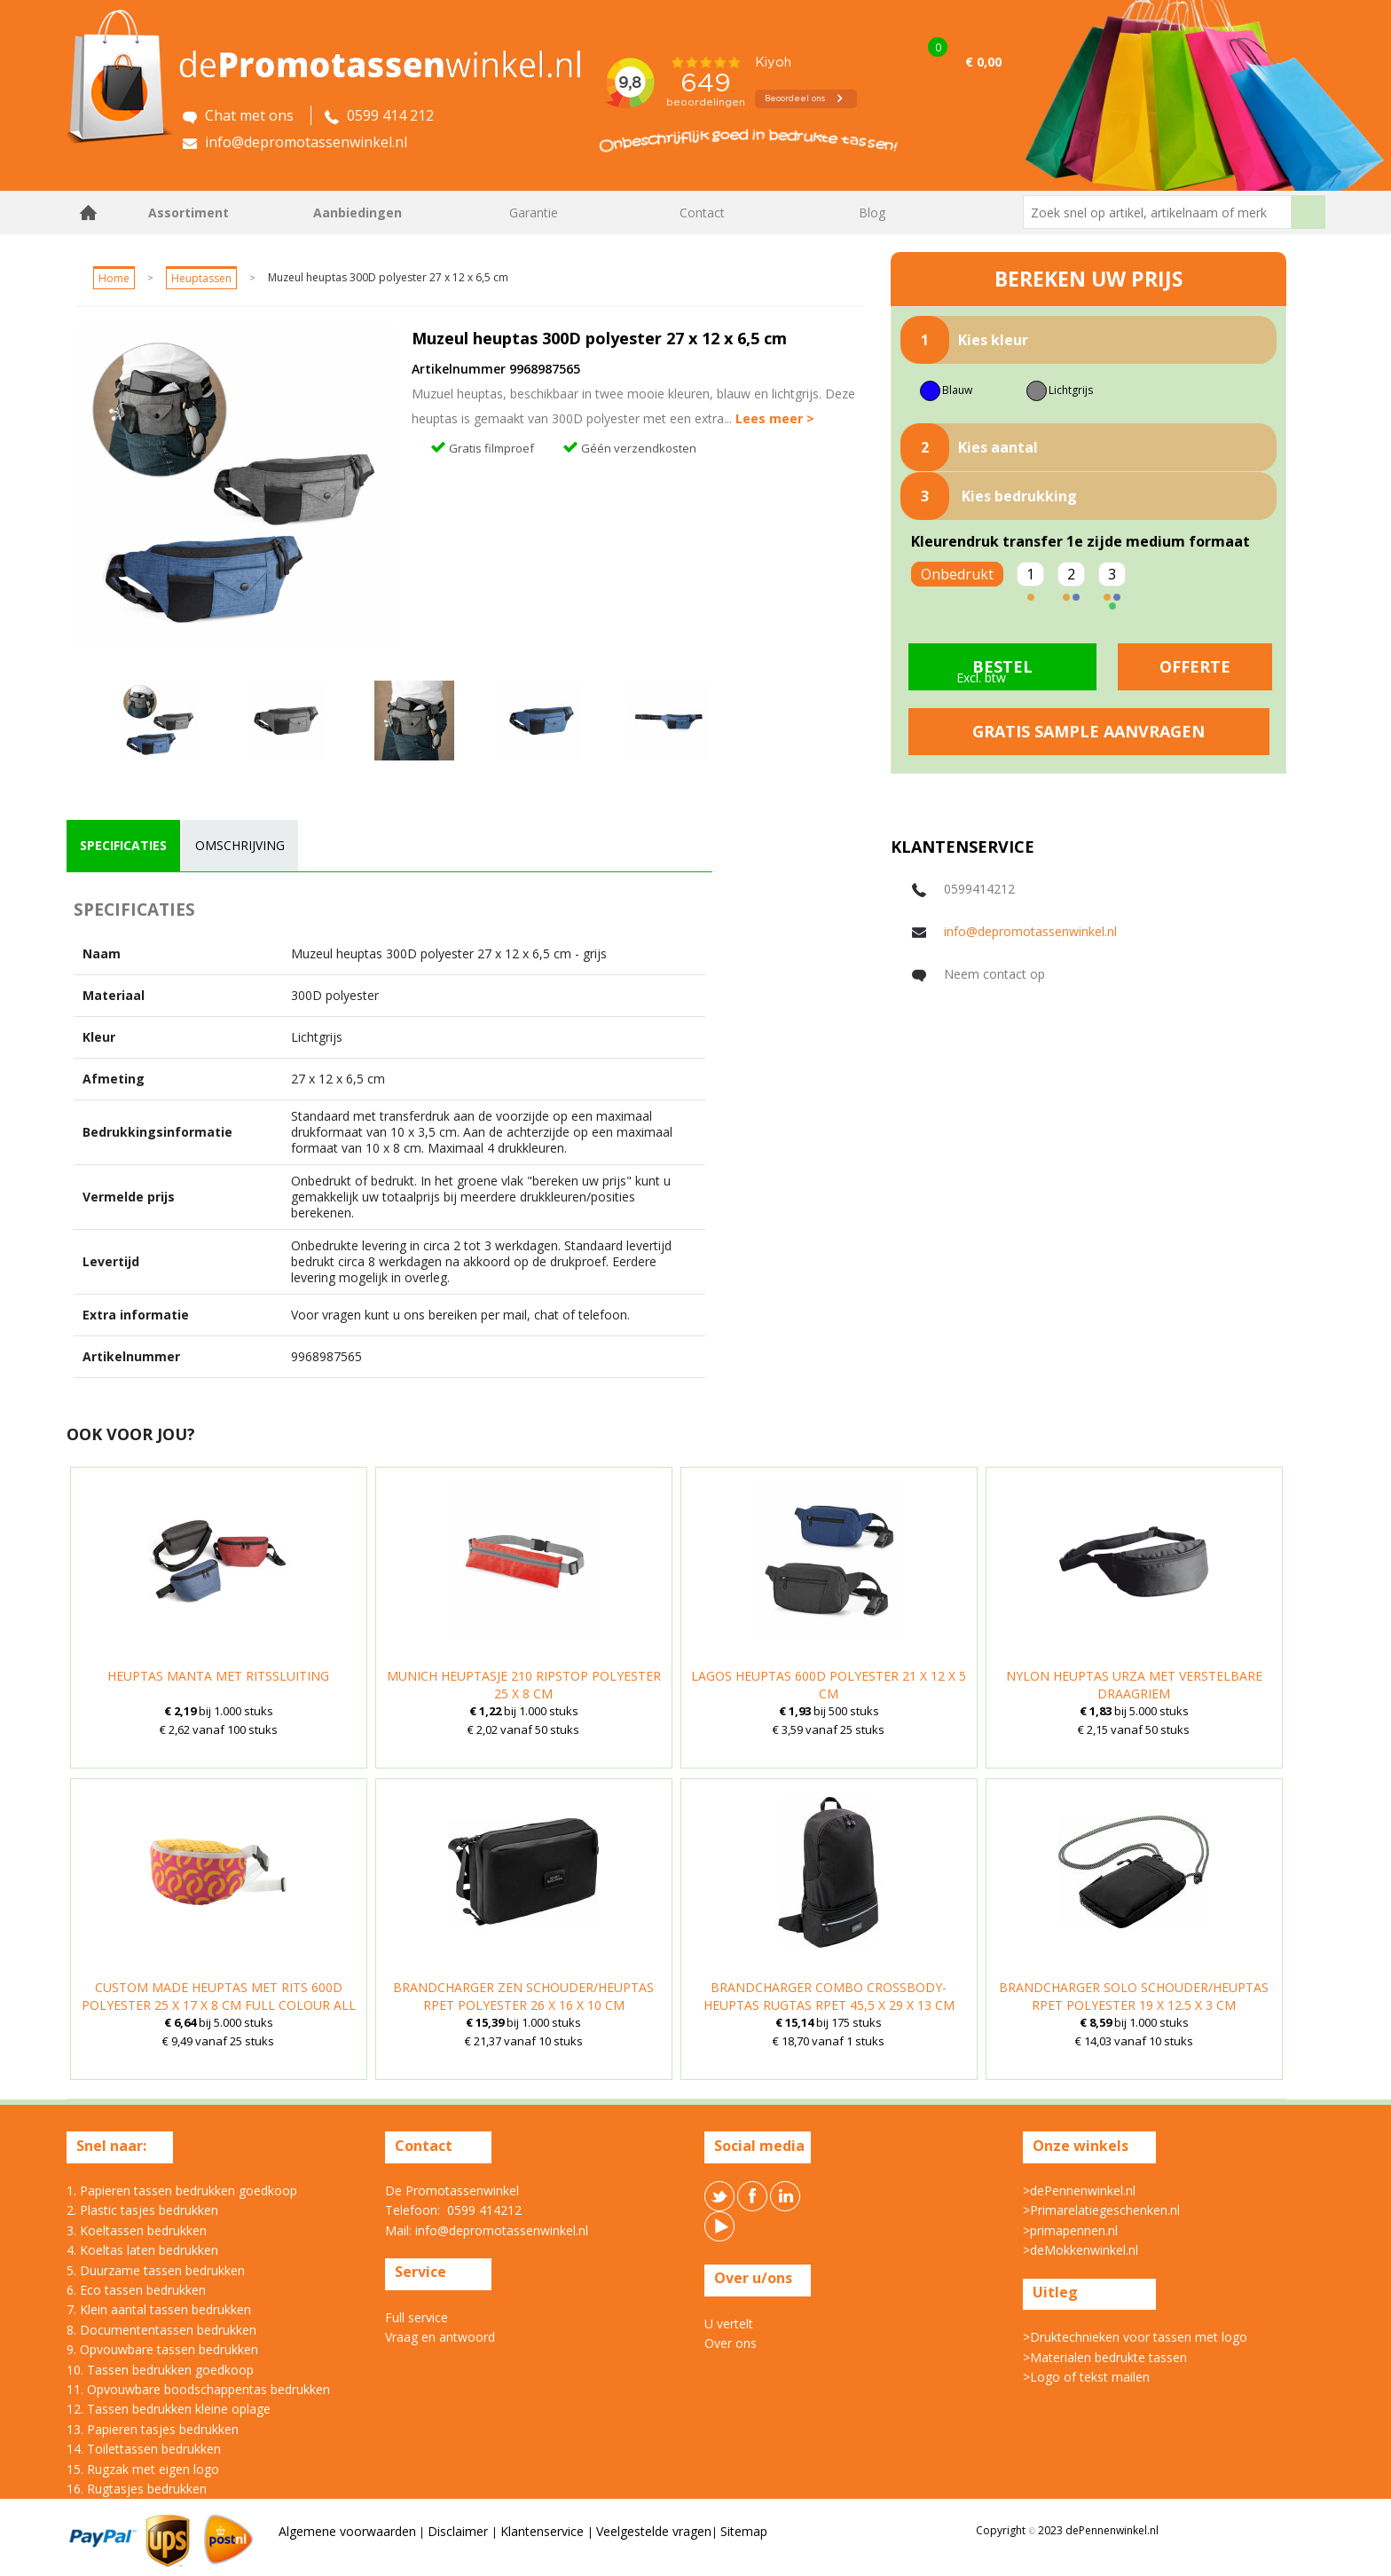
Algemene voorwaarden (347, 2531)
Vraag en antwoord (440, 2336)
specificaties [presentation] (123, 845)
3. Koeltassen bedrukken (137, 2230)
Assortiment (188, 212)
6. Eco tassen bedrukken (136, 2289)
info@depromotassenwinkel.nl (1030, 931)
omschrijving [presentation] (240, 845)
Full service (416, 2317)
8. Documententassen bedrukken (161, 2329)
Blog (872, 212)
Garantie (533, 212)
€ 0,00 (983, 61)
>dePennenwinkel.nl (1079, 2190)
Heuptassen (201, 278)
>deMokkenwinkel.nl (1080, 2249)
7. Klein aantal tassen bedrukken (159, 2309)
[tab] (123, 845)
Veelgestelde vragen (653, 2531)
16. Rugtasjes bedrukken (137, 2488)
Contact (702, 212)
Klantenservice (543, 2531)
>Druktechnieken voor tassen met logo (1135, 2336)
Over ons (730, 2343)
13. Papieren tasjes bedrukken (153, 2429)
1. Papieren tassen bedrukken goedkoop (182, 2190)
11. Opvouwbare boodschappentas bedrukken (198, 2389)
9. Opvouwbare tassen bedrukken (162, 2349)
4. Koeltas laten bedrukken (142, 2249)
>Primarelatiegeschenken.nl (1101, 2210)
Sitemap (743, 2531)
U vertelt (728, 2323)
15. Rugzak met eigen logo (143, 2469)
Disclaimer (459, 2531)
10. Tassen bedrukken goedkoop (160, 2369)
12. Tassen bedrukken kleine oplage (169, 2408)
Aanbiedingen (357, 212)
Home (89, 212)
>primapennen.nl (1070, 2230)
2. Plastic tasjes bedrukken (142, 2210)
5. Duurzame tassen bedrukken (156, 2270)
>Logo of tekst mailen (1086, 2376)
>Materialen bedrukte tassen (1105, 2357)
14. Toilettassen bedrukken (144, 2448)
